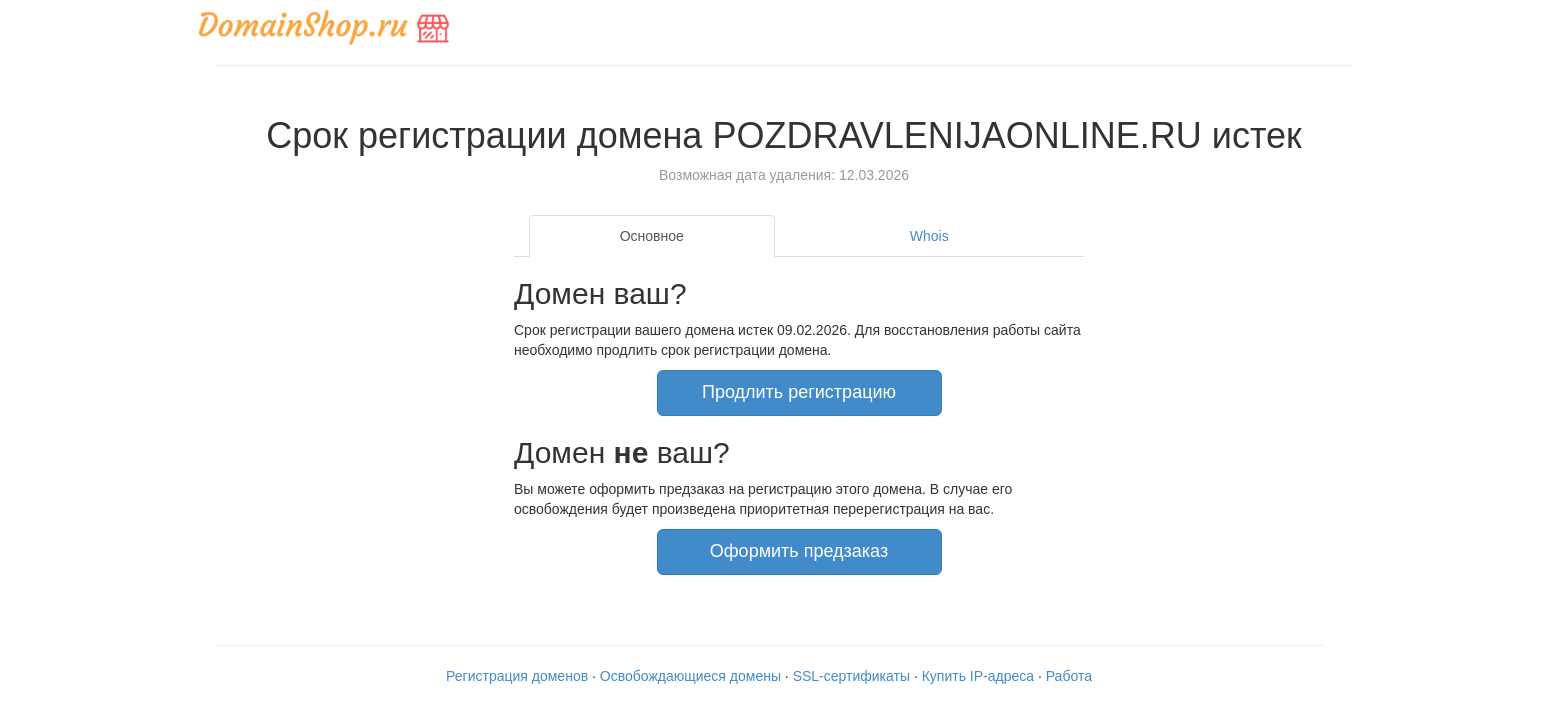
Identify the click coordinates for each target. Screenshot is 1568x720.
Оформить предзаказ (799, 551)
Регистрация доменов (517, 676)
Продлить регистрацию (799, 392)
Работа (1069, 676)
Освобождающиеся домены (690, 676)
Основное (652, 236)
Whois (929, 236)
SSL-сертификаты (851, 676)
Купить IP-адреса (978, 676)
